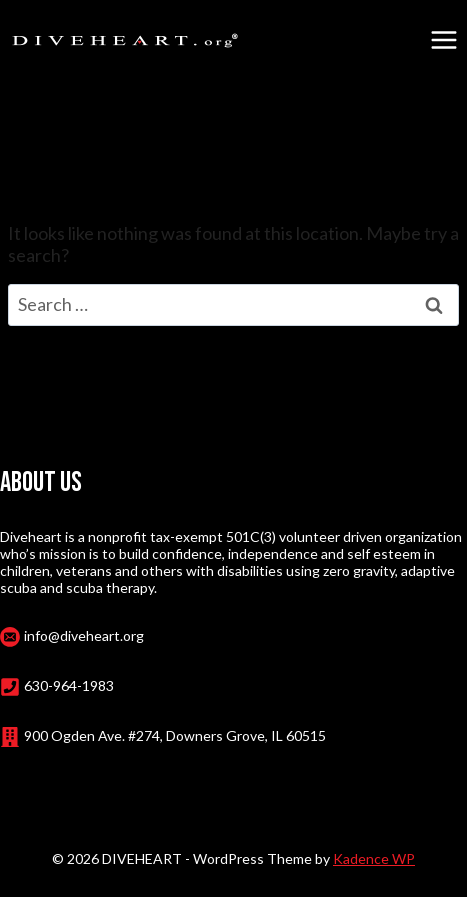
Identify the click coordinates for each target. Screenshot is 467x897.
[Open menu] (443, 39)
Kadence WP (374, 858)
